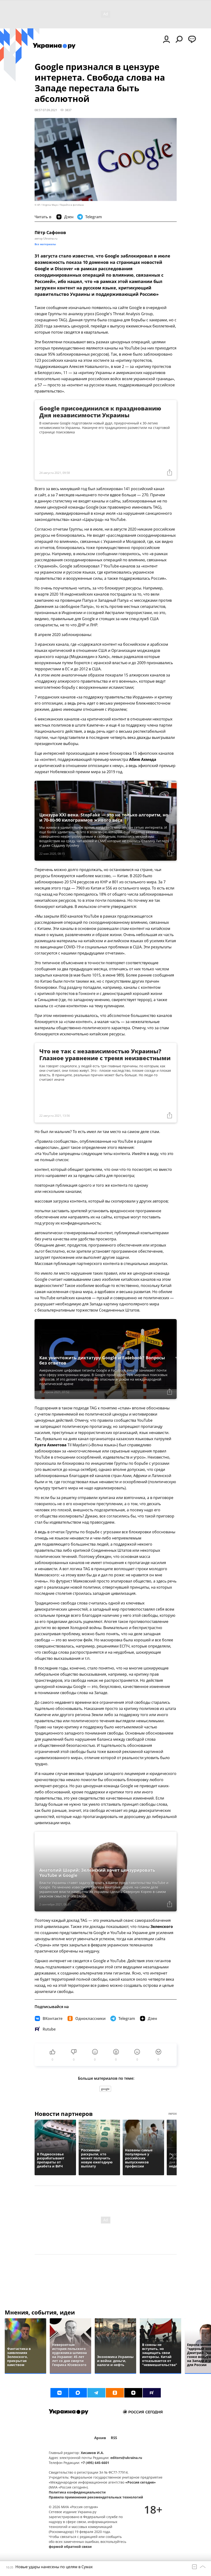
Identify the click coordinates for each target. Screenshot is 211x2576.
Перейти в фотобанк (72, 204)
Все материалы (45, 244)
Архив (100, 2437)
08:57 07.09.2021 (46, 110)
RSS (114, 2437)
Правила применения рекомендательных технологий (96, 2497)
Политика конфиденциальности (77, 2492)
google (105, 2089)
